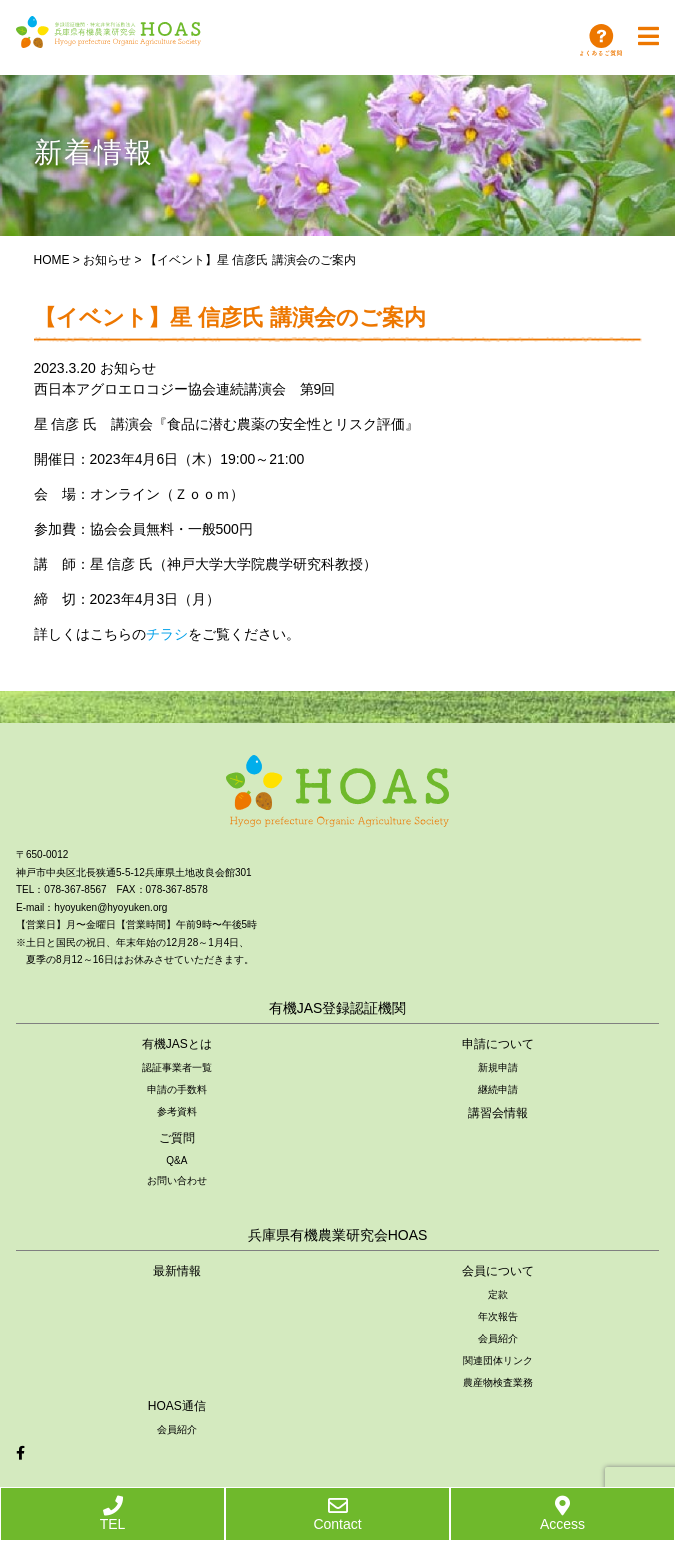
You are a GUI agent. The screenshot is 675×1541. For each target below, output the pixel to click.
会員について (498, 1271)
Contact (337, 1514)
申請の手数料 (177, 1089)
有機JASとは (177, 1044)
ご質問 (177, 1138)
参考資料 (177, 1111)
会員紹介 (498, 1338)
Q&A (176, 1160)
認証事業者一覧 (177, 1067)
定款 (498, 1294)
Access (562, 1514)
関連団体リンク (498, 1360)
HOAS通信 (177, 1406)
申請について (498, 1044)
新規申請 (498, 1067)
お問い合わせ (177, 1180)
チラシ (167, 634)
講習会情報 (498, 1113)
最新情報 (177, 1271)
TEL (113, 1514)
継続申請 (498, 1089)
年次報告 (498, 1316)
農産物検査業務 (498, 1382)
